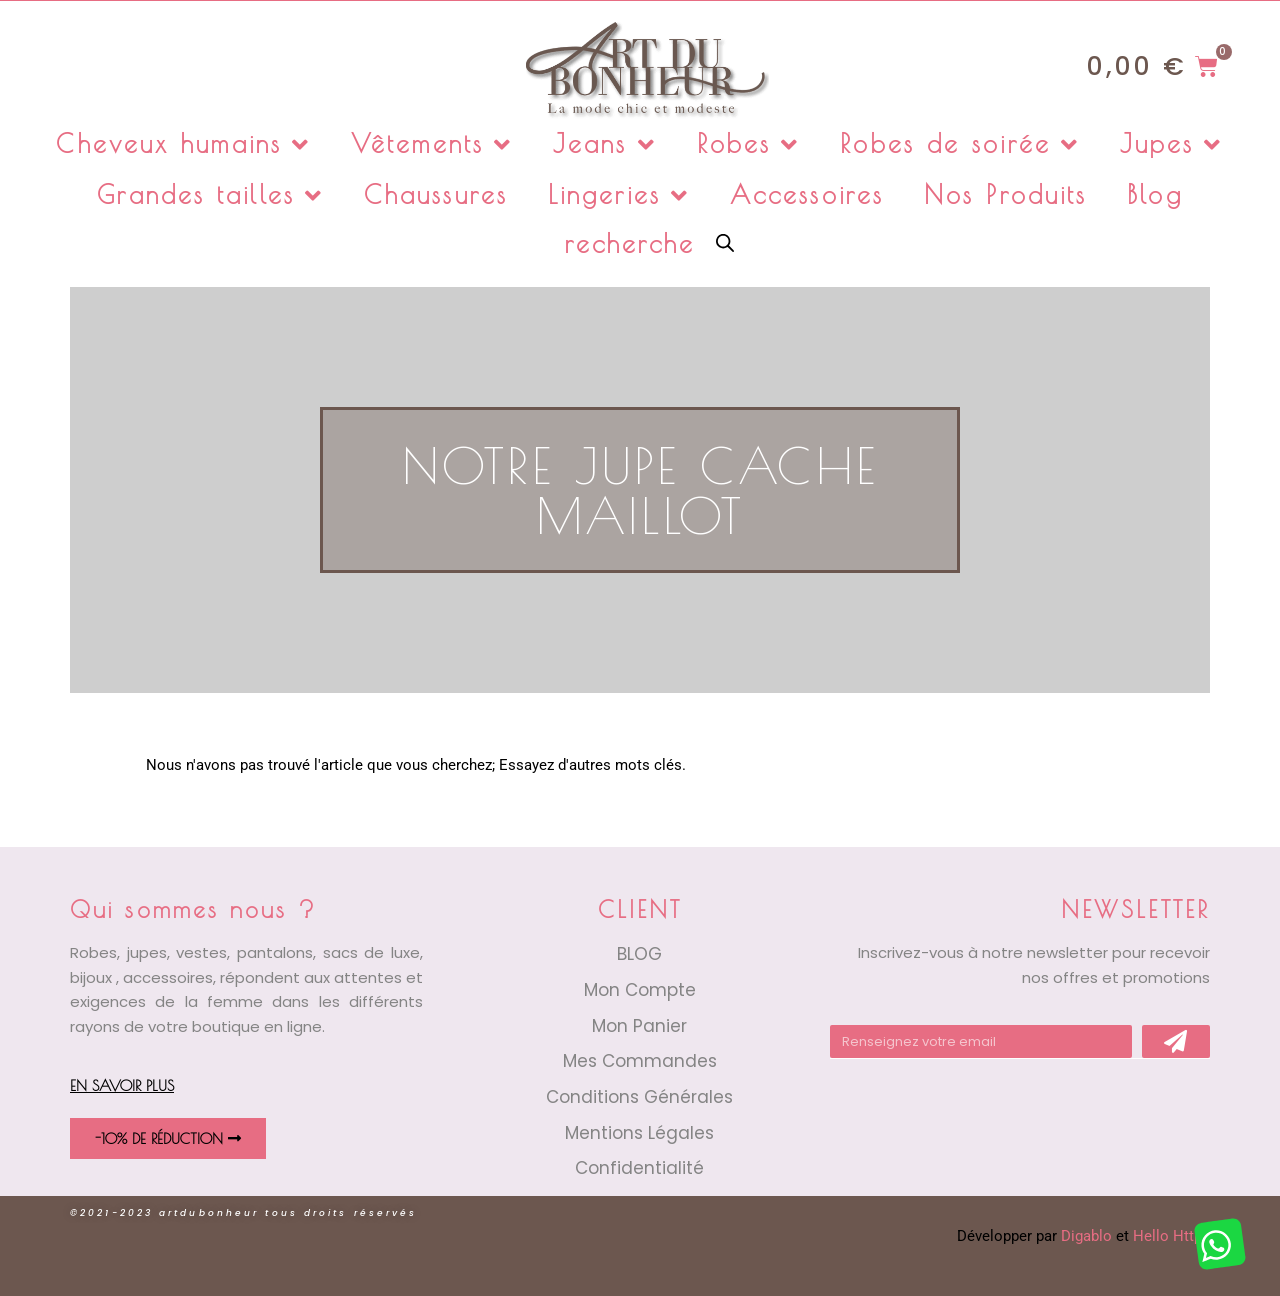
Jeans (605, 144)
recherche (630, 243)
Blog (1154, 194)
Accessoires (807, 194)
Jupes (1172, 144)
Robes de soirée (960, 144)
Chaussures (436, 194)
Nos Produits (1005, 194)
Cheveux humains (183, 144)
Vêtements (432, 144)
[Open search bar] (725, 241)
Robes (749, 144)
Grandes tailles (210, 195)
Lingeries (619, 195)
